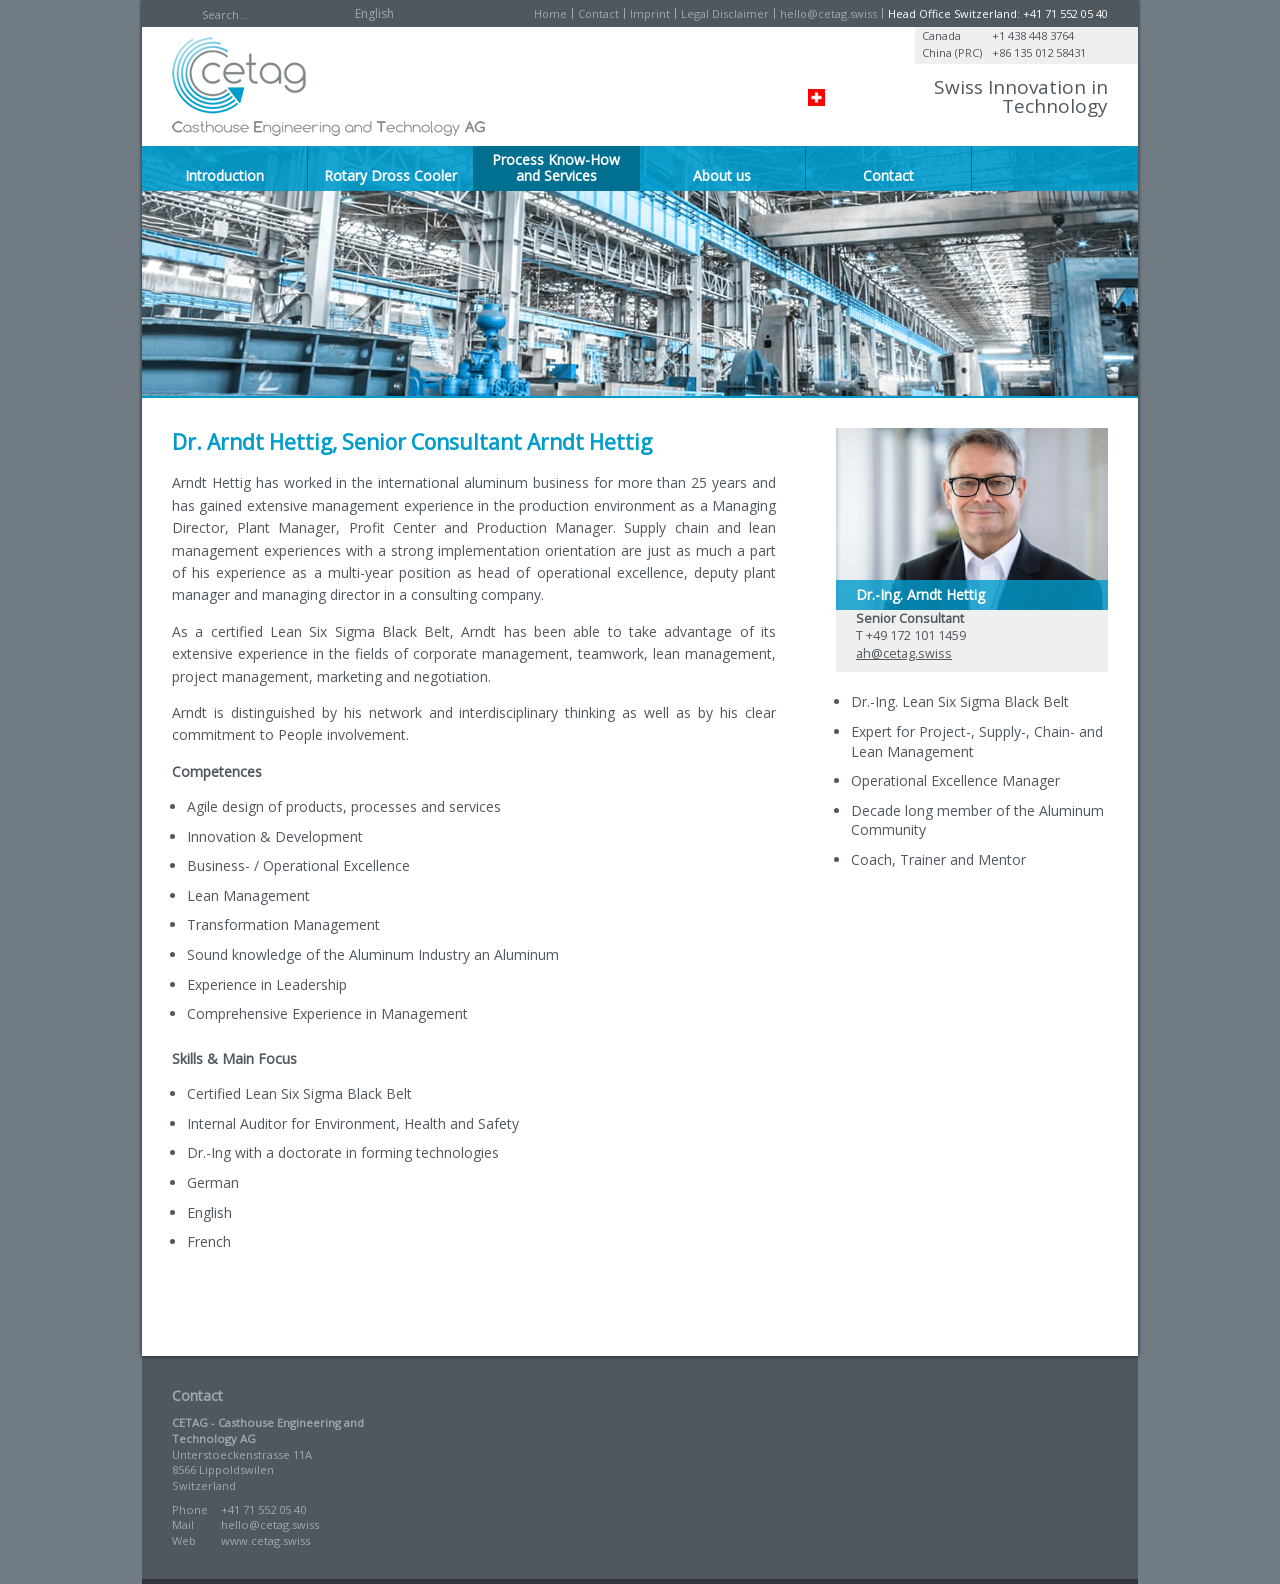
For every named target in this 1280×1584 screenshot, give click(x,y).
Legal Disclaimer (725, 13)
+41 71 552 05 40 (263, 1509)
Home (550, 13)
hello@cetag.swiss (828, 13)
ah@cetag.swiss (904, 653)
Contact (598, 13)
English (374, 13)
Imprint (650, 13)
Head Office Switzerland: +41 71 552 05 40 (998, 13)
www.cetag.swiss (265, 1540)
